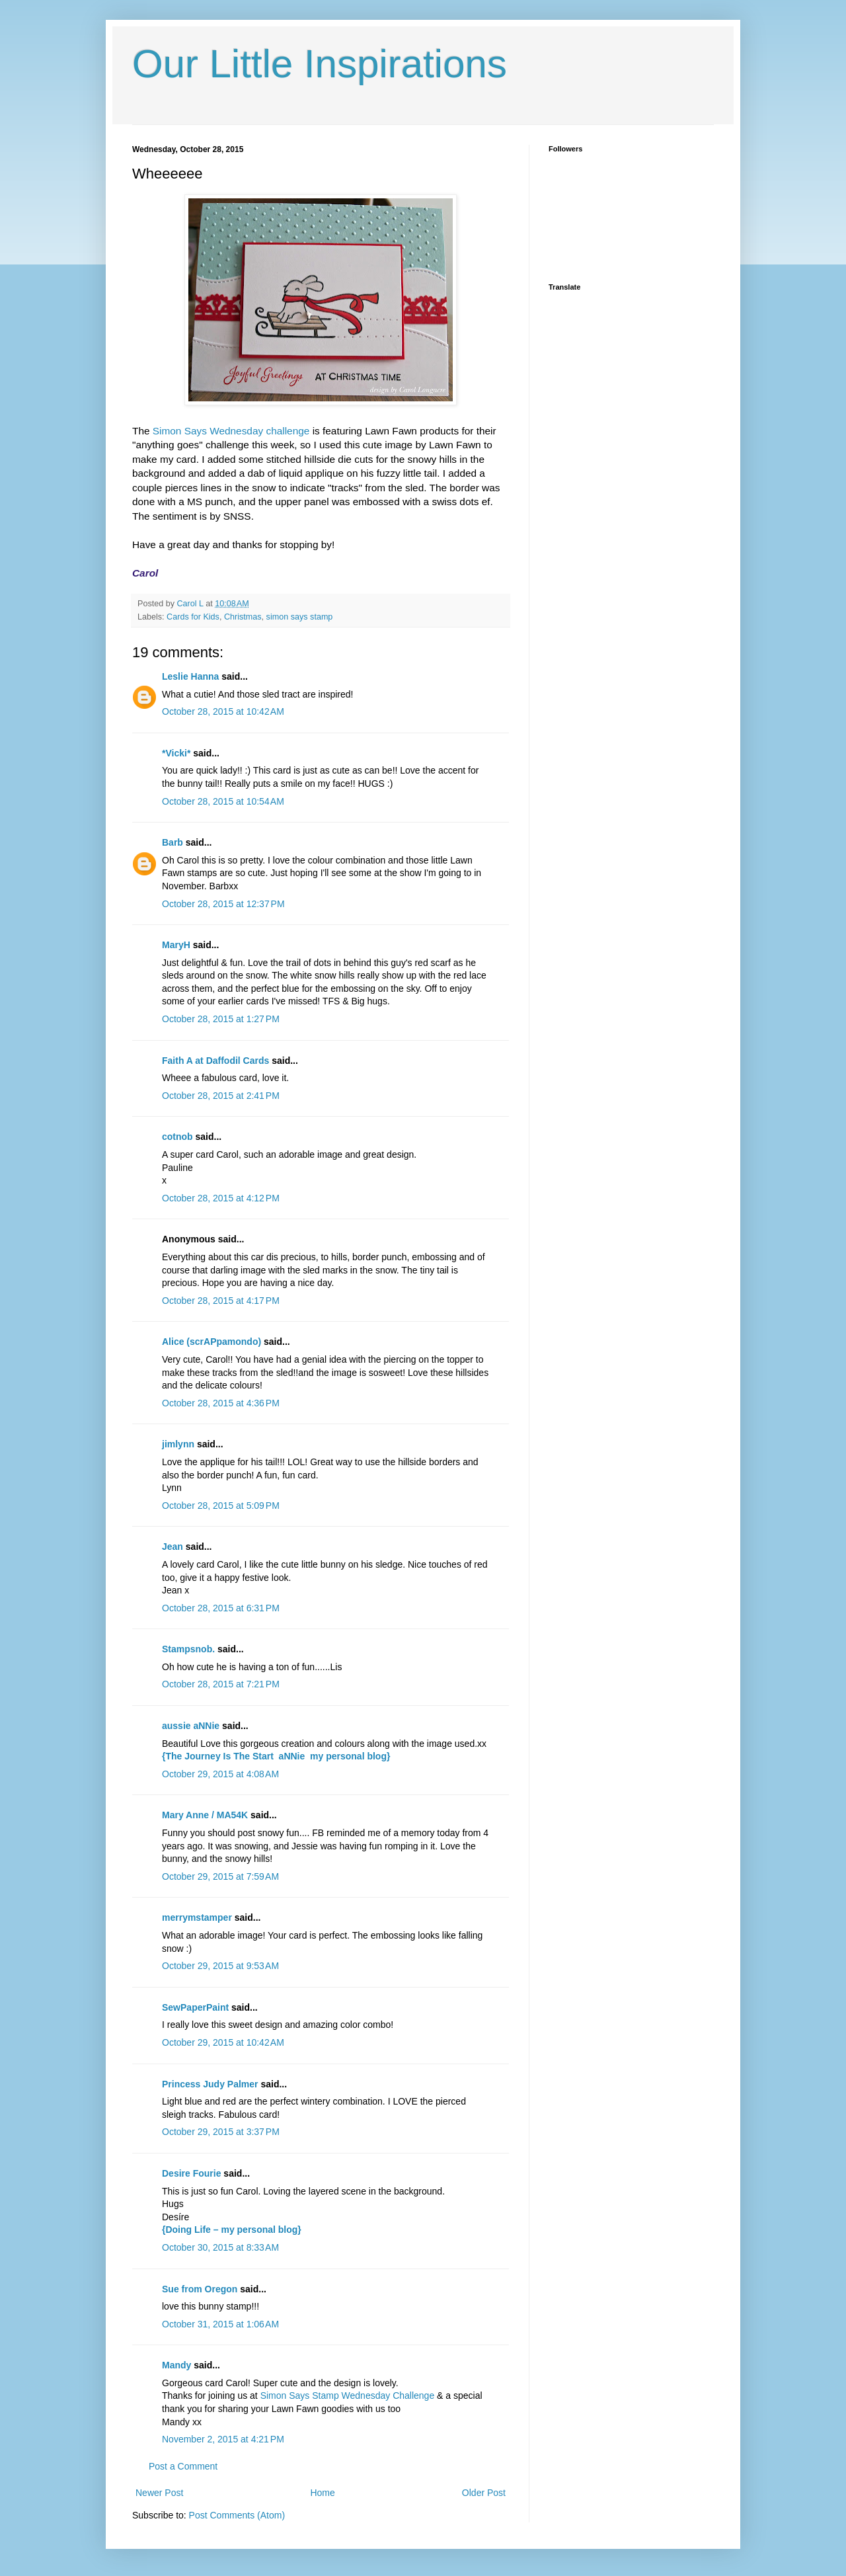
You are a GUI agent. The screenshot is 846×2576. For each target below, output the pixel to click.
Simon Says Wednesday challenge (231, 430)
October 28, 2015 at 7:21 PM (221, 1684)
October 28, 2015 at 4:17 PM (221, 1300)
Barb (172, 842)
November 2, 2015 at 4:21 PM (223, 2439)
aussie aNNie (190, 1725)
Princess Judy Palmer (210, 2084)
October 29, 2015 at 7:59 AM (220, 1876)
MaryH (176, 945)
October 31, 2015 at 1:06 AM (220, 2324)
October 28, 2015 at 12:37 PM (223, 904)
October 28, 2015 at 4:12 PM (221, 1198)
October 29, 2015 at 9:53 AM (220, 1965)
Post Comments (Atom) (237, 2515)
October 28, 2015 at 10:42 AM (223, 711)
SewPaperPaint (195, 2007)
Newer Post (159, 2492)
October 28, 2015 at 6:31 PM (221, 1608)
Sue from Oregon (199, 2289)
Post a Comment (183, 2466)
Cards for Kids (193, 617)
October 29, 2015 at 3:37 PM (221, 2131)
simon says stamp (299, 617)
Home (322, 2492)
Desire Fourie (191, 2173)
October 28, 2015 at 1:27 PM (221, 1019)
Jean (172, 1546)
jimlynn (178, 1444)
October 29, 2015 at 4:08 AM (220, 1774)
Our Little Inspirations (319, 64)
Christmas (243, 617)
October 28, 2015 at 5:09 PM (221, 1505)
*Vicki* (176, 753)
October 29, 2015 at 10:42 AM (223, 2042)
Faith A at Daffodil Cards (215, 1060)
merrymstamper (197, 1917)
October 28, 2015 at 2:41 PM (221, 1095)
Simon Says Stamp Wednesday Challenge (347, 2395)
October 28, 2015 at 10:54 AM (223, 801)
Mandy (176, 2365)
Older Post (484, 2492)
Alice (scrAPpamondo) (211, 1341)
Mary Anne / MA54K (205, 1815)
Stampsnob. (188, 1649)
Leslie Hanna (190, 676)
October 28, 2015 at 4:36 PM (221, 1403)
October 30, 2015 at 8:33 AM (220, 2247)
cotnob (177, 1136)
